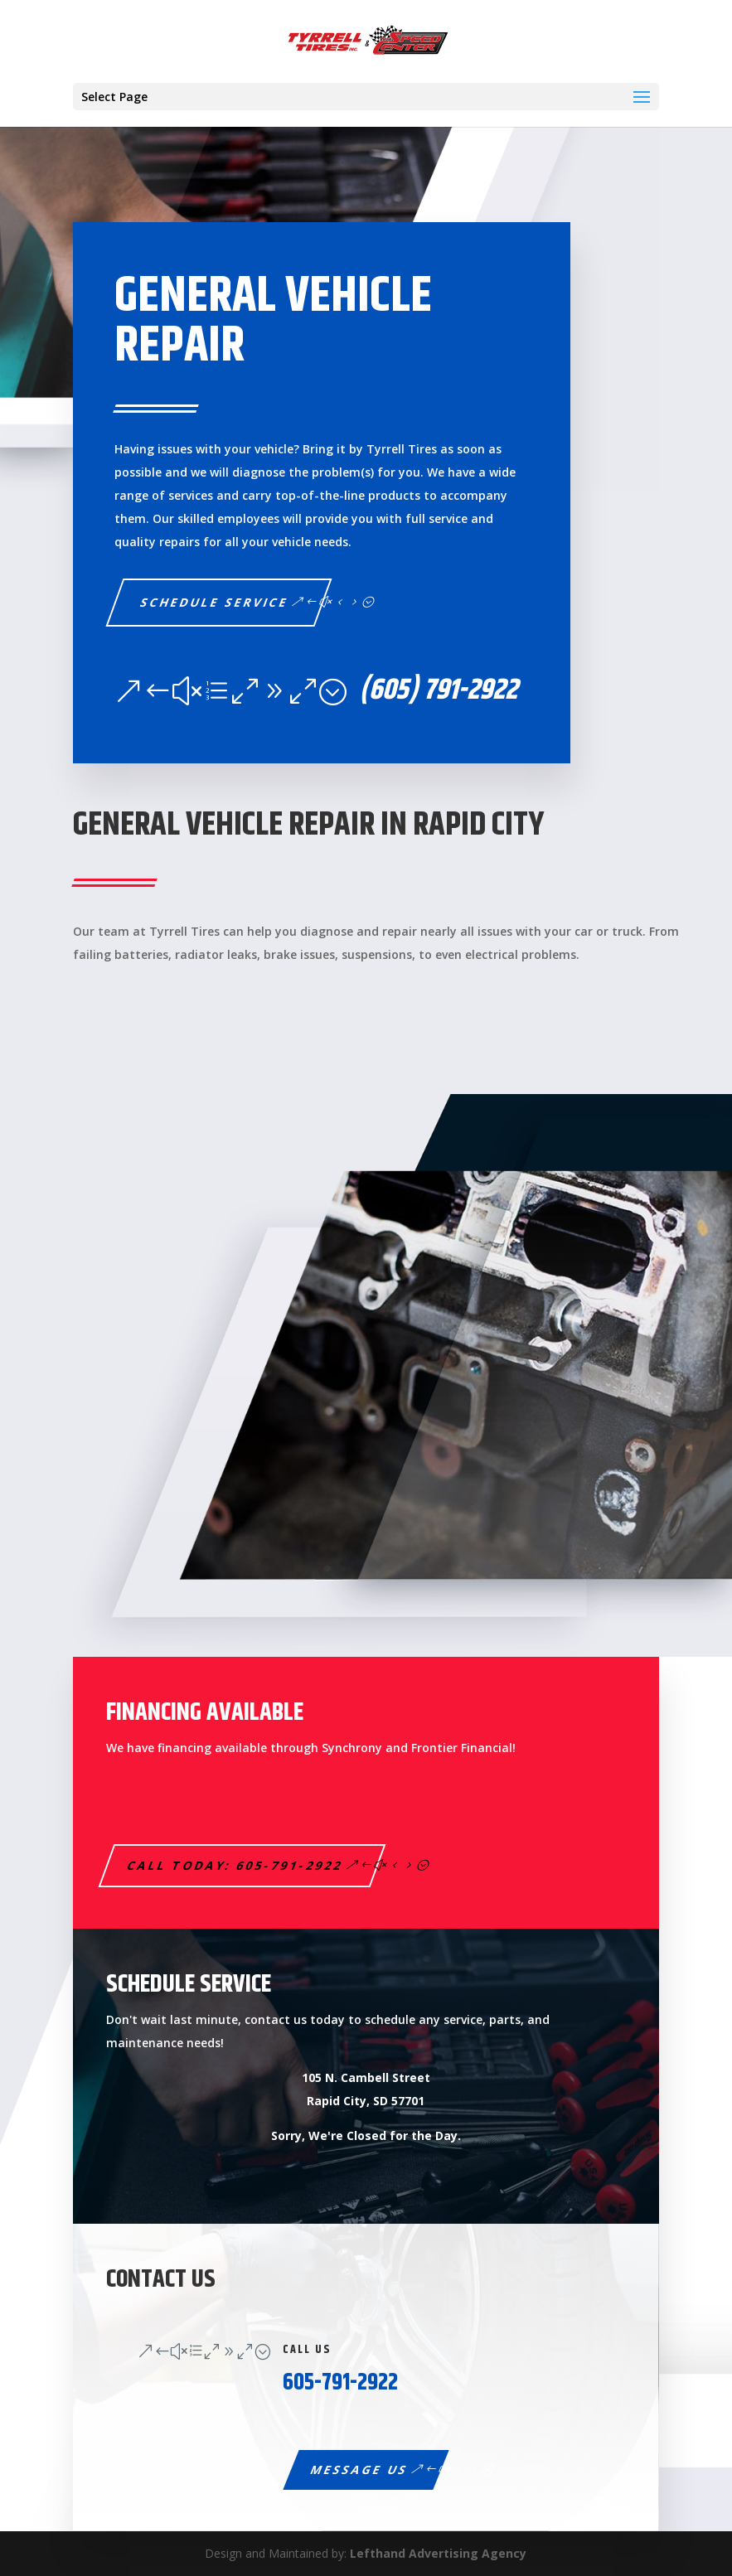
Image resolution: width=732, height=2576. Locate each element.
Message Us (359, 2469)
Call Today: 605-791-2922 (236, 1865)
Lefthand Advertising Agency (438, 2553)
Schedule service (215, 602)
